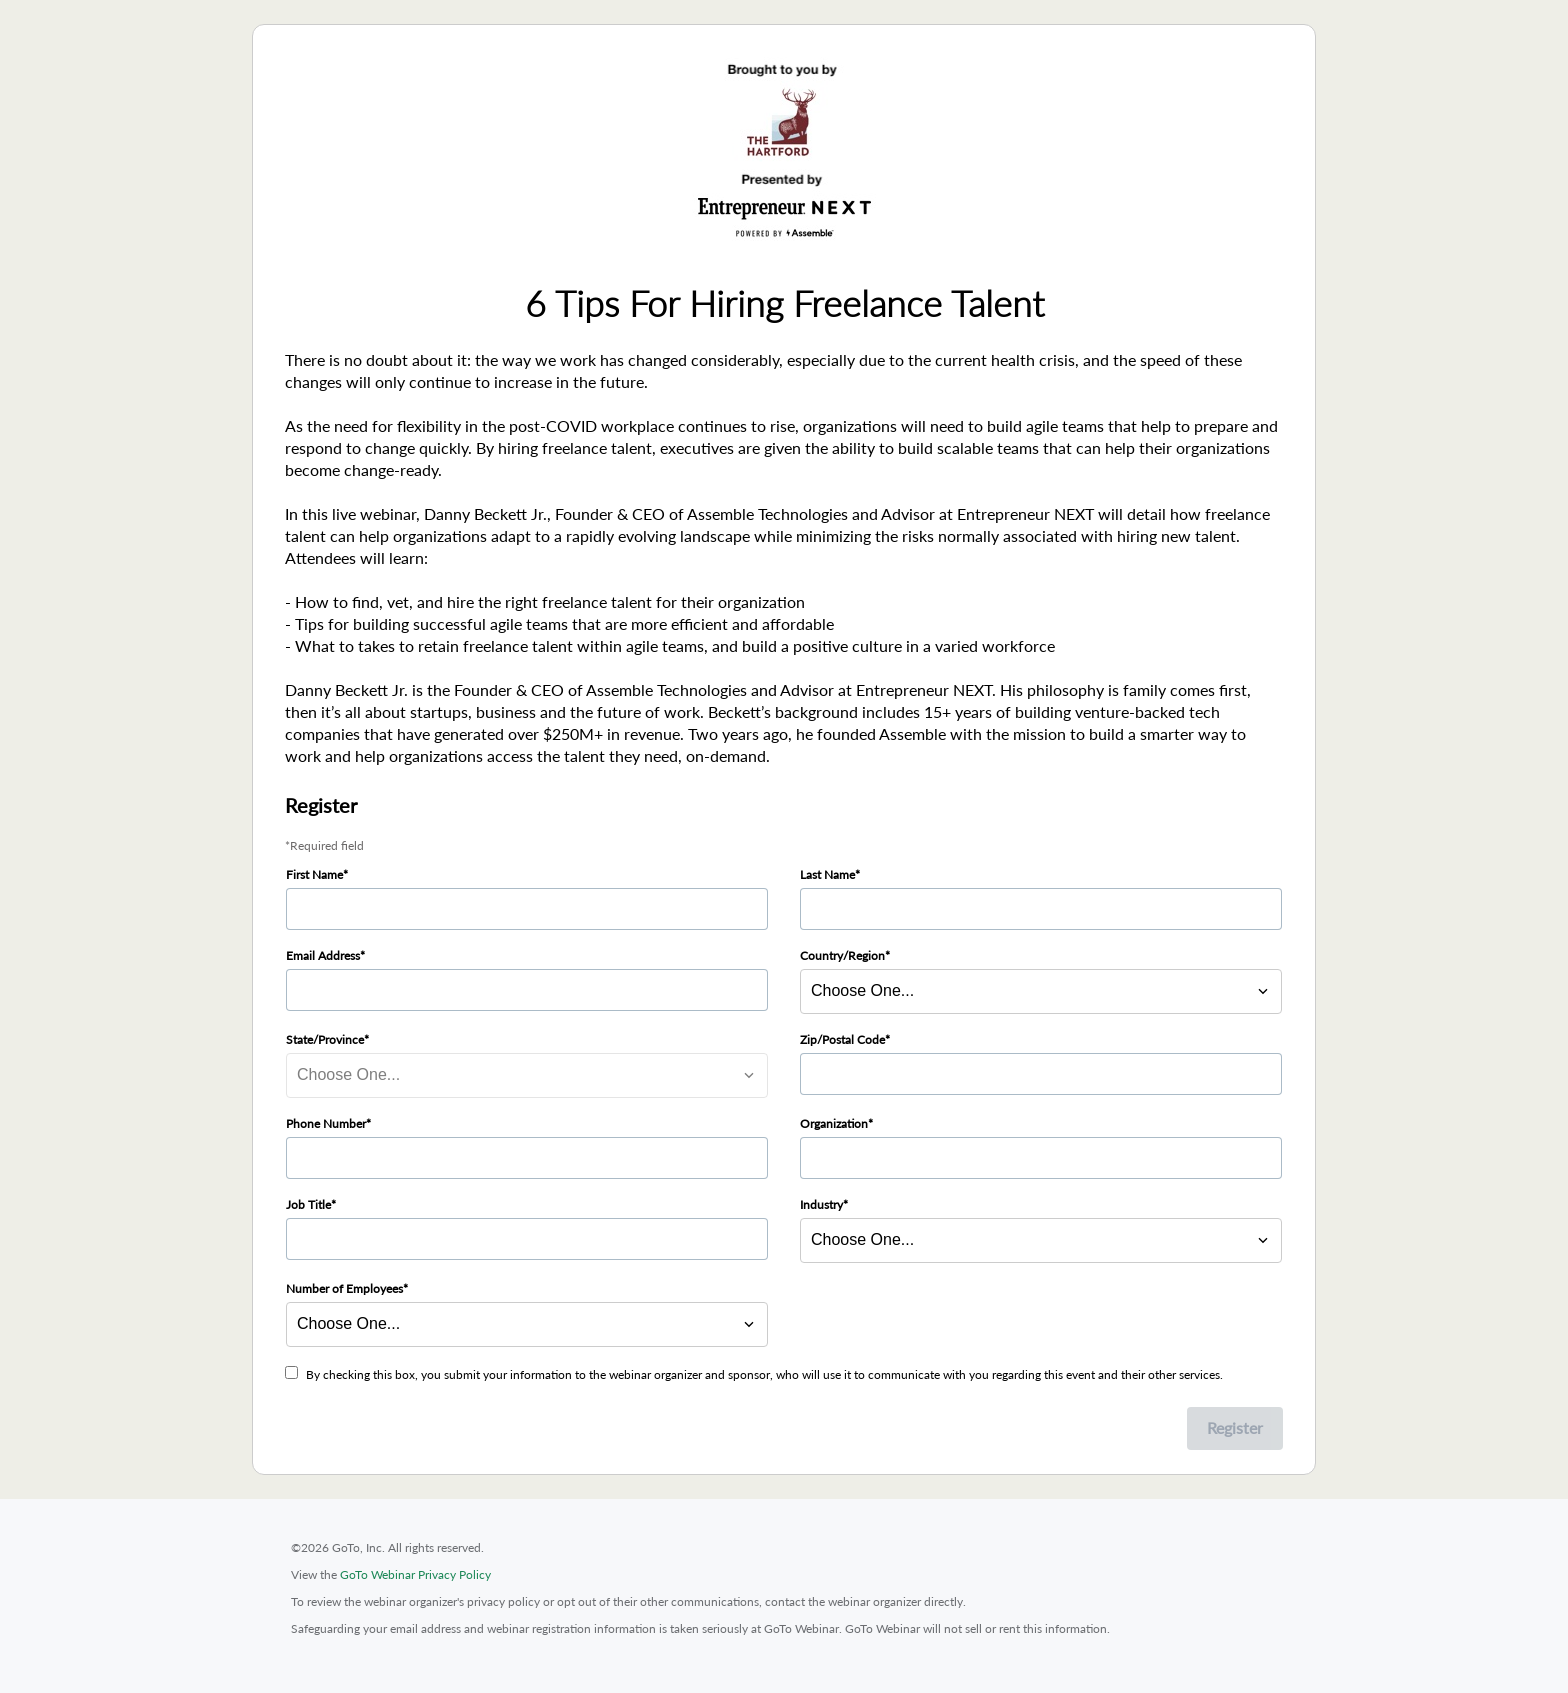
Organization (834, 1123)
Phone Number (326, 1123)
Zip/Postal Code (842, 1039)
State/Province (325, 1039)
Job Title (308, 1204)
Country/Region (842, 955)
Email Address (323, 955)
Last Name (827, 874)
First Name (314, 874)
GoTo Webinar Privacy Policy (415, 1574)
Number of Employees (344, 1288)
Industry (821, 1204)
